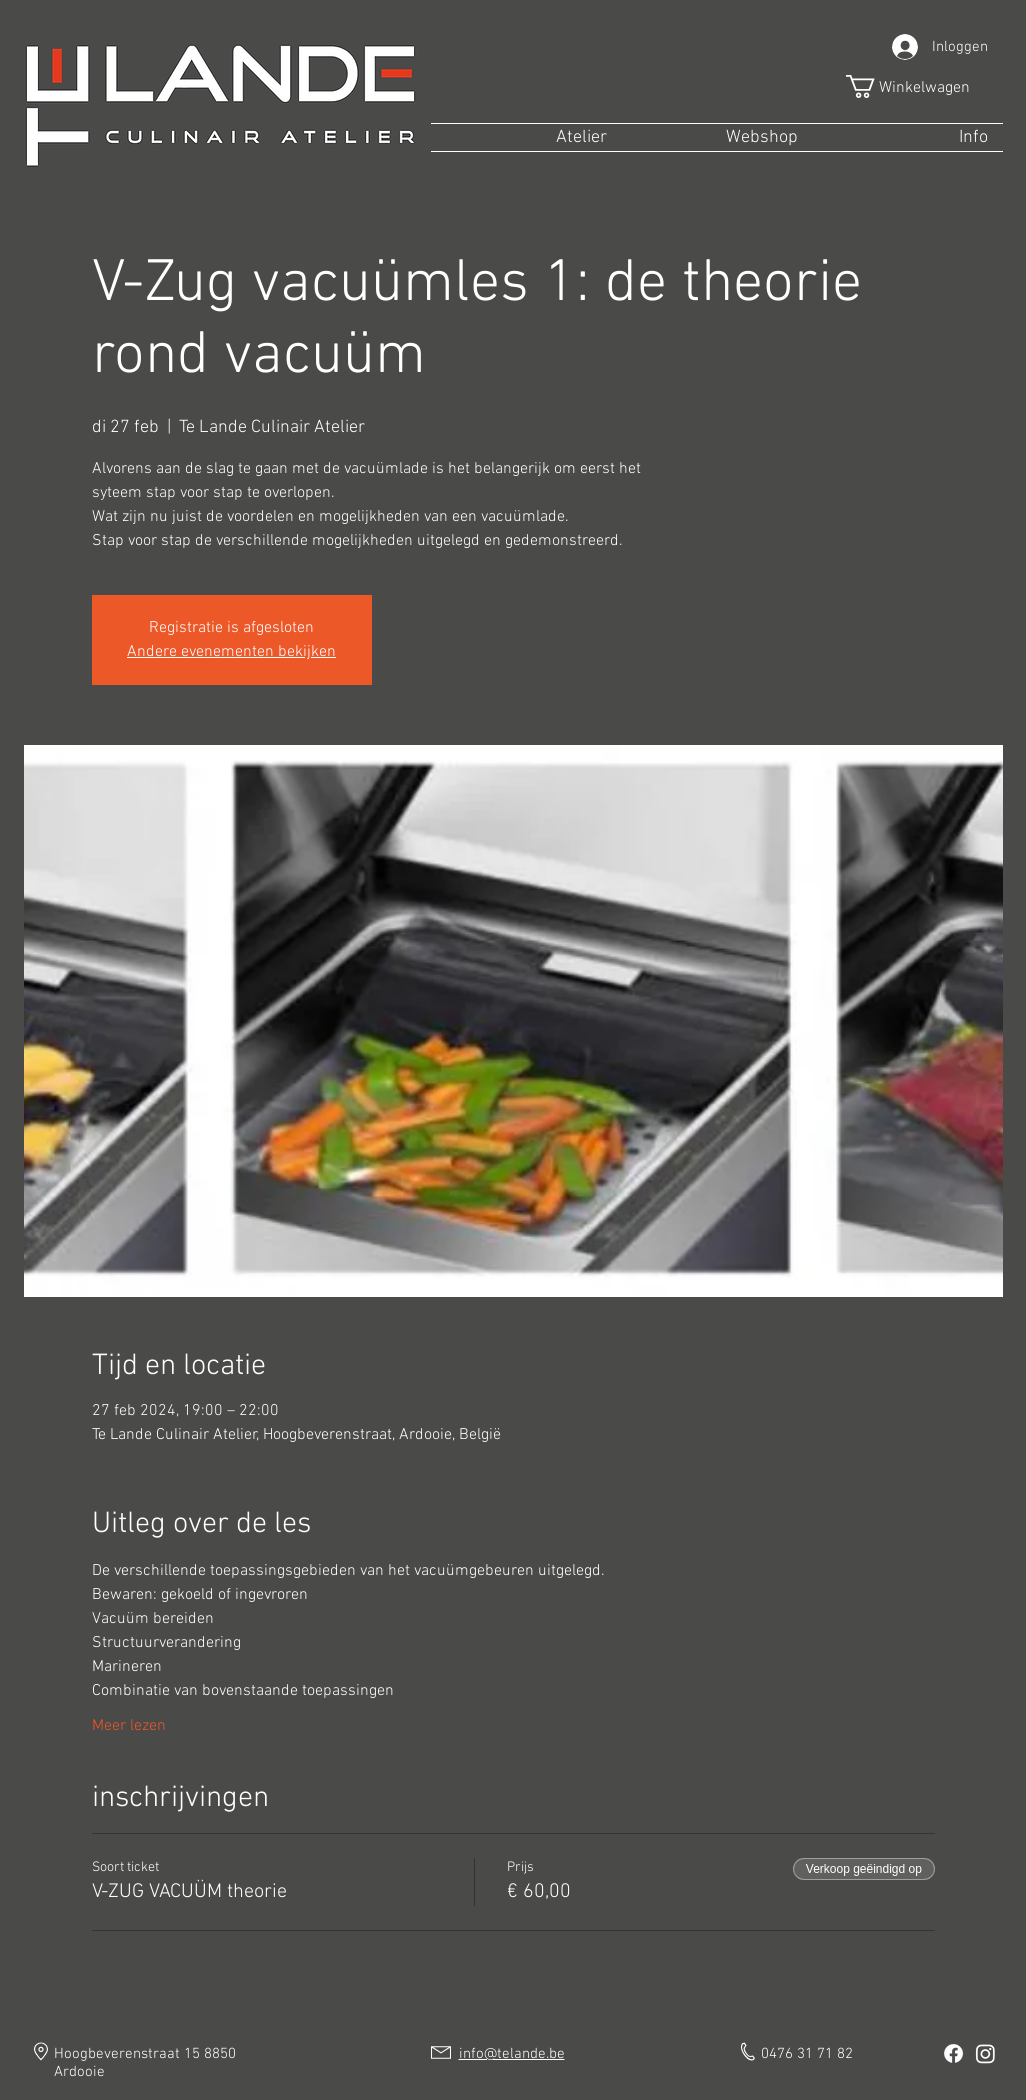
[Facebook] (953, 2053)
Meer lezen (129, 1726)
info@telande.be (512, 2054)
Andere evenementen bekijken (231, 652)
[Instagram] (985, 2053)
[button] (921, 86)
